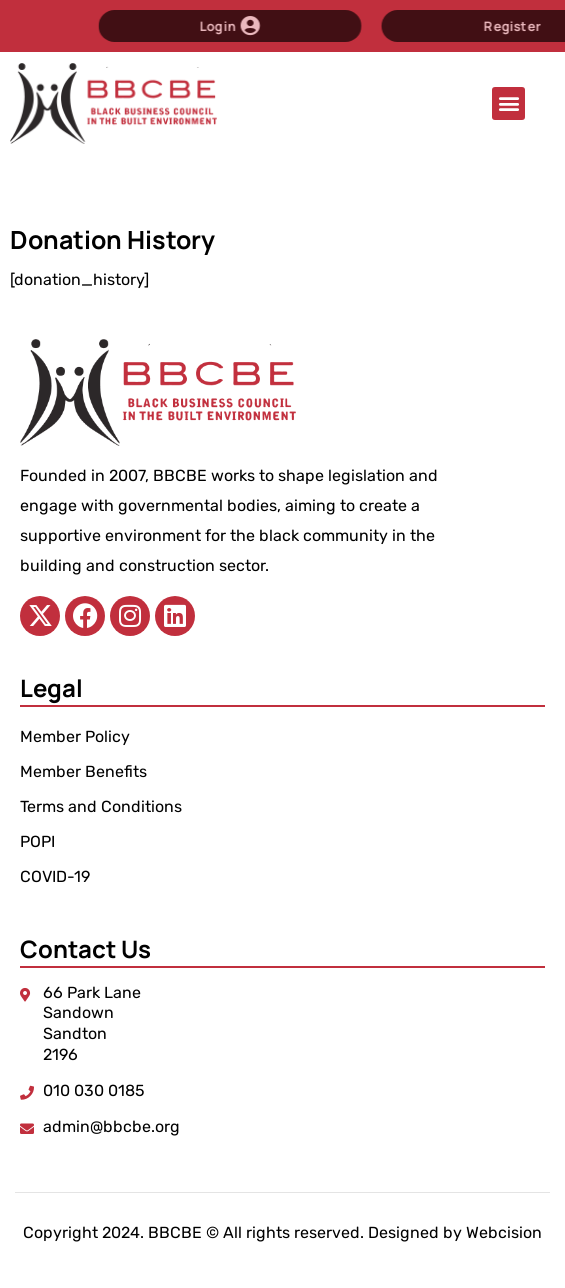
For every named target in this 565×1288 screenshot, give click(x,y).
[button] (508, 103)
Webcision (504, 1232)
